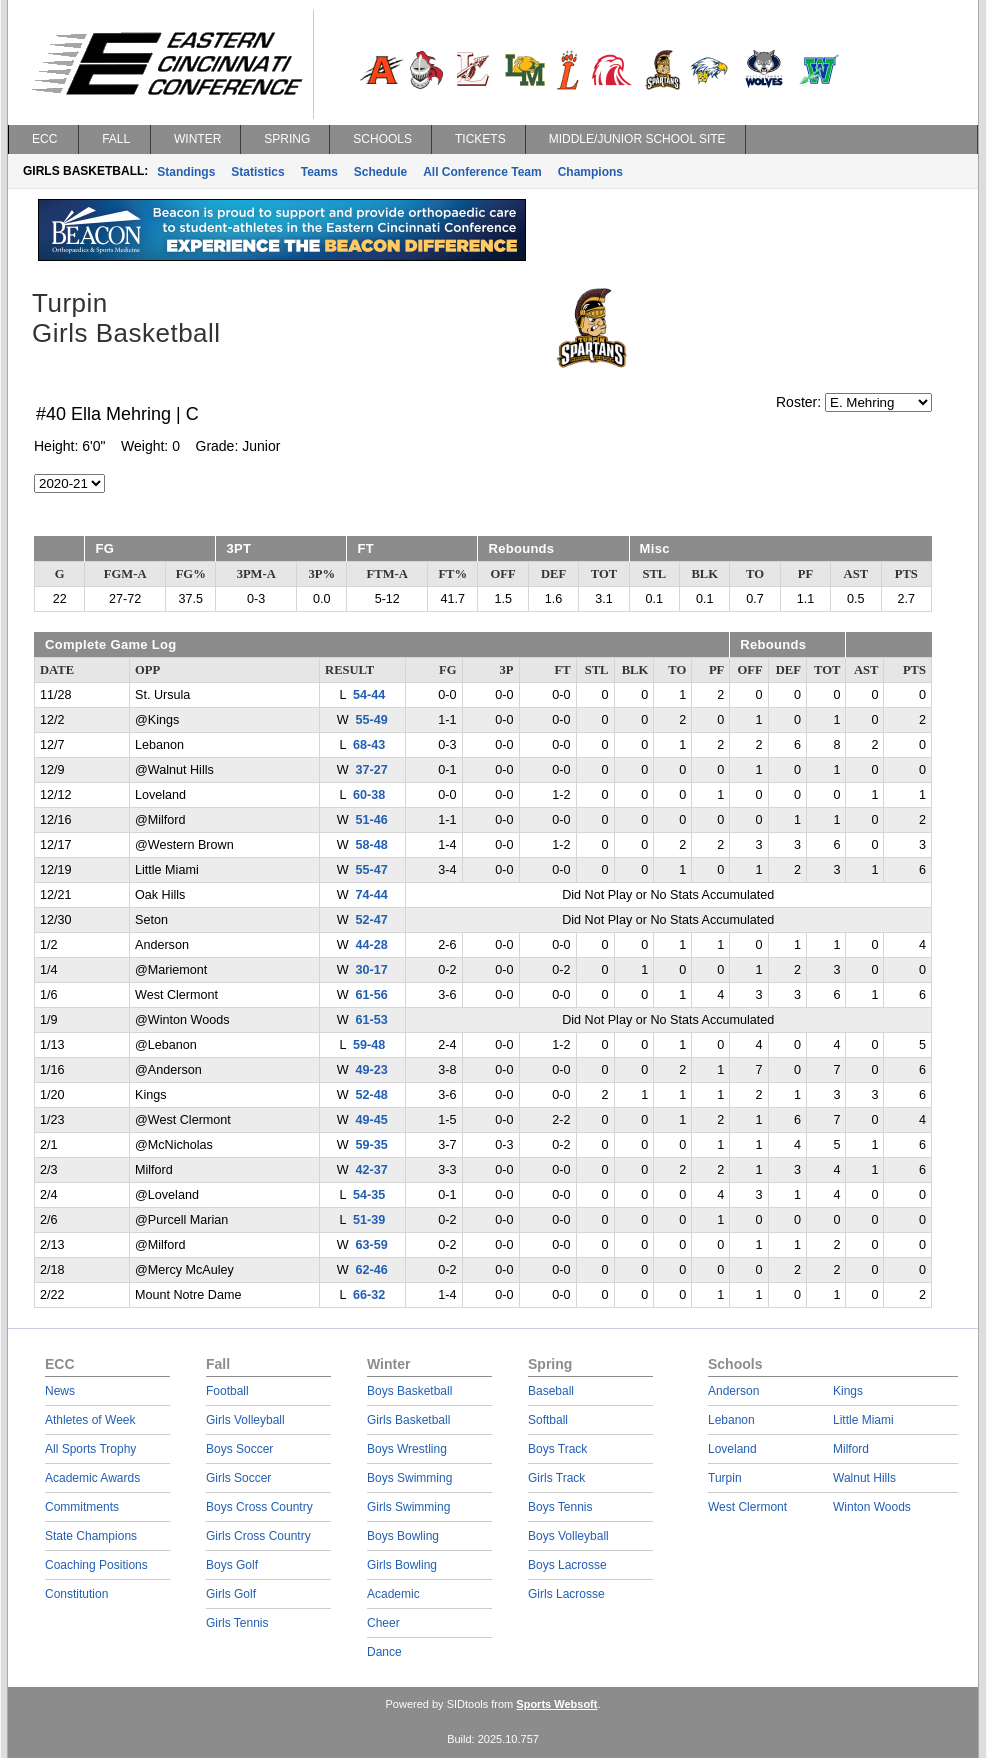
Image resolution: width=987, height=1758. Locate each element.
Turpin (725, 1478)
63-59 (372, 1245)
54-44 (369, 695)
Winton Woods (872, 1507)
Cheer (383, 1623)
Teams (319, 172)
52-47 (372, 920)
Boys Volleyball (568, 1536)
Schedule (380, 172)
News (60, 1391)
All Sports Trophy (90, 1449)
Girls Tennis (237, 1623)
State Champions (91, 1536)
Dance (384, 1652)
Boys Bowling (403, 1536)
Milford (851, 1449)
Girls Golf (231, 1594)
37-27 (372, 770)
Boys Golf (232, 1565)
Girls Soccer (238, 1478)
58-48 (372, 845)
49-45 (372, 1120)
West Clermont (747, 1507)
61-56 (372, 995)
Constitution (76, 1594)
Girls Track (556, 1478)
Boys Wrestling (407, 1449)
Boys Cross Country (259, 1507)
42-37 (372, 1170)
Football (227, 1391)
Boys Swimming (409, 1478)
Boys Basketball (409, 1391)
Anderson (733, 1391)
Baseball (551, 1391)
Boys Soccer (239, 1449)
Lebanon (731, 1420)
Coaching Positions (96, 1565)
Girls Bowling (402, 1565)
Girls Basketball (408, 1420)
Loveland (732, 1449)
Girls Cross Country (258, 1536)
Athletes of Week (90, 1420)
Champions (590, 172)
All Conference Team (482, 172)
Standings (186, 172)
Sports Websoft (556, 1704)
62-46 (372, 1270)
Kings (848, 1391)
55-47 (372, 870)
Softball (548, 1420)
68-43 (369, 745)
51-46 (372, 820)
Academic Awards (92, 1478)
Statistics (257, 172)
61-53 (372, 1020)
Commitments (82, 1507)
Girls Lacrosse (566, 1594)
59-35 (372, 1145)
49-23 (372, 1070)
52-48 (372, 1095)
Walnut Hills (864, 1478)
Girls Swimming (408, 1507)
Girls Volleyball (245, 1420)
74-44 (372, 895)
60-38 (369, 795)
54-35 (369, 1195)
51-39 (369, 1220)
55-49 (372, 720)
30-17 (372, 970)
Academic (393, 1594)
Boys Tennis (560, 1507)
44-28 (372, 945)
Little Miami (863, 1420)
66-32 (369, 1295)
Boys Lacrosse (567, 1565)
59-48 (369, 1045)
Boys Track (557, 1449)
